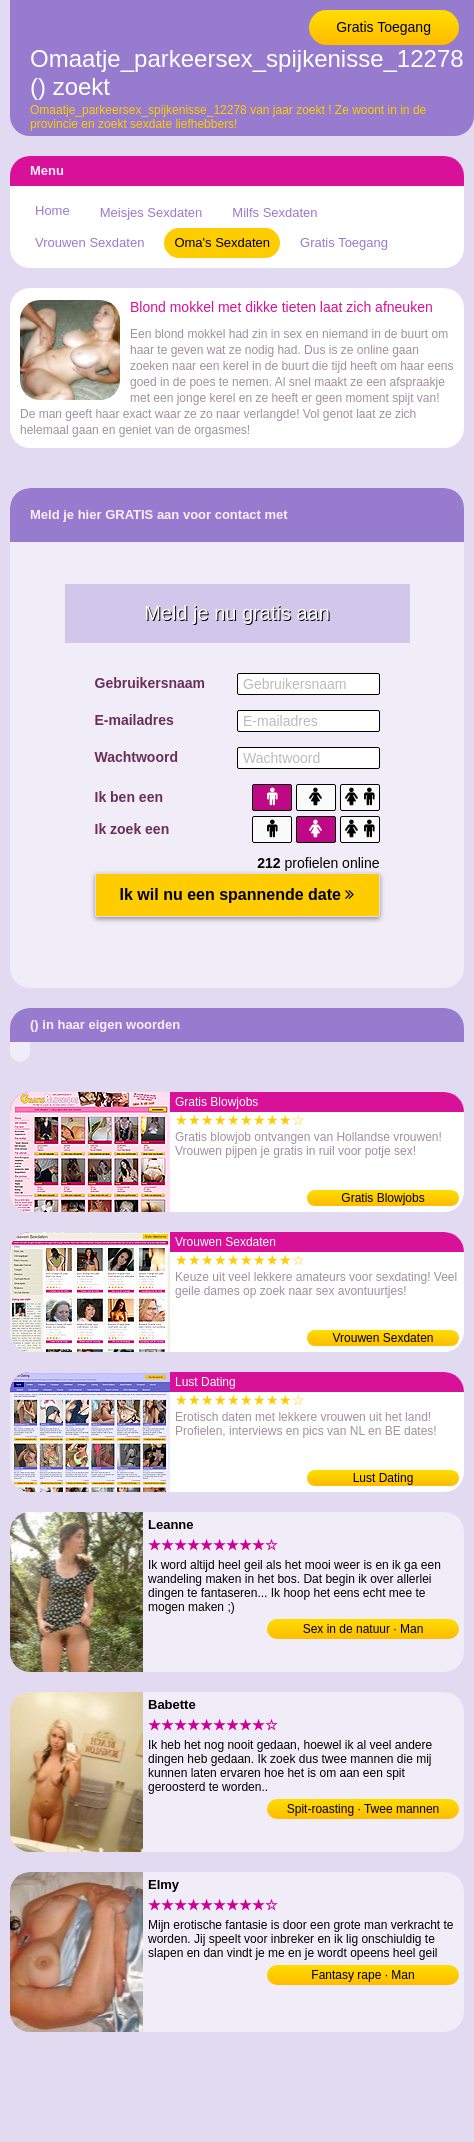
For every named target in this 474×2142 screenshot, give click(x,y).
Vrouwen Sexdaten (89, 242)
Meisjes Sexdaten (151, 212)
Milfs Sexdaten (274, 212)
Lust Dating (383, 1478)
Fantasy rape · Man (362, 1975)
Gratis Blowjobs (382, 1198)
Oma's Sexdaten (222, 242)
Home (52, 210)
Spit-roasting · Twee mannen (363, 1809)
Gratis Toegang (383, 27)
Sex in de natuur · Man (363, 1629)
